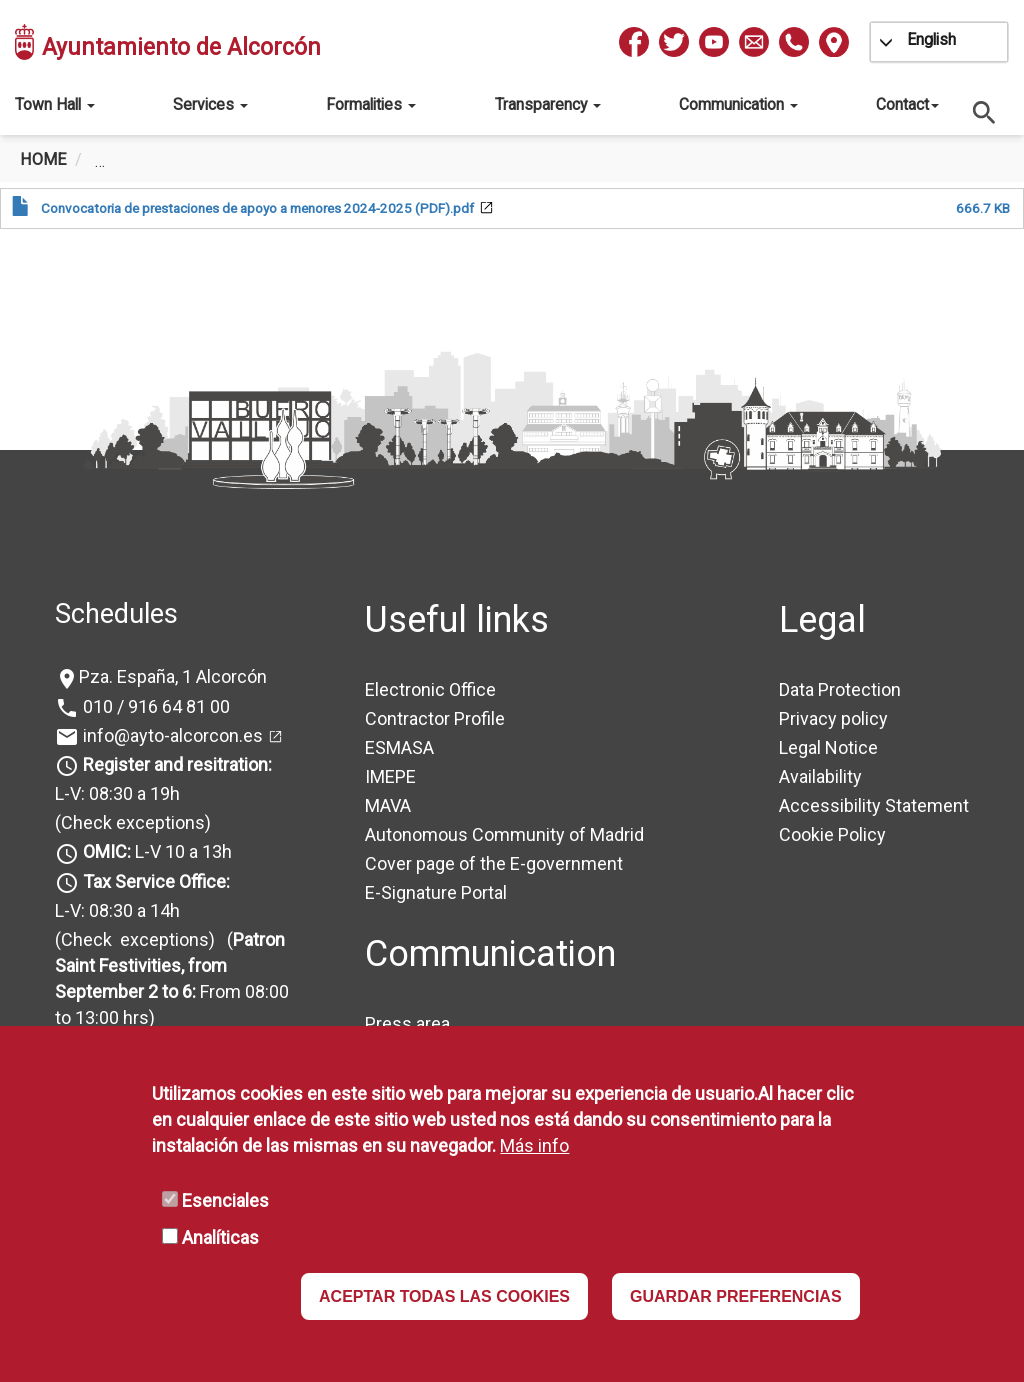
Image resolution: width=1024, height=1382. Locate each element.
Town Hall (55, 104)
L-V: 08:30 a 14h (117, 910)
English (931, 39)
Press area (407, 1023)
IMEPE (390, 776)
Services (210, 104)
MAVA (388, 805)
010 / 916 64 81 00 (154, 706)
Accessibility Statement (874, 805)
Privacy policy (833, 718)
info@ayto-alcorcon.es (171, 735)
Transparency (548, 104)
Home (43, 159)
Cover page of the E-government (494, 863)
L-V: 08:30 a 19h (117, 793)
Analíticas (220, 1237)
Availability (820, 776)
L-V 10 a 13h (155, 851)
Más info (534, 1145)
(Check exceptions (130, 822)
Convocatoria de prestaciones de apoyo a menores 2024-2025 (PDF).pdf (257, 208)
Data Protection (840, 689)
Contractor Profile (435, 718)
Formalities (371, 104)
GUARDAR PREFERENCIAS (736, 1296)
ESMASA (399, 747)
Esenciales (225, 1200)
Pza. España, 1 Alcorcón (173, 676)
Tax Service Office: (156, 881)
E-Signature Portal (436, 892)
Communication (738, 104)
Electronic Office (430, 689)
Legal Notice (828, 747)
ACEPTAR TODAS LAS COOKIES (444, 1296)
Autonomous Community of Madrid (504, 834)
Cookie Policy (832, 834)
